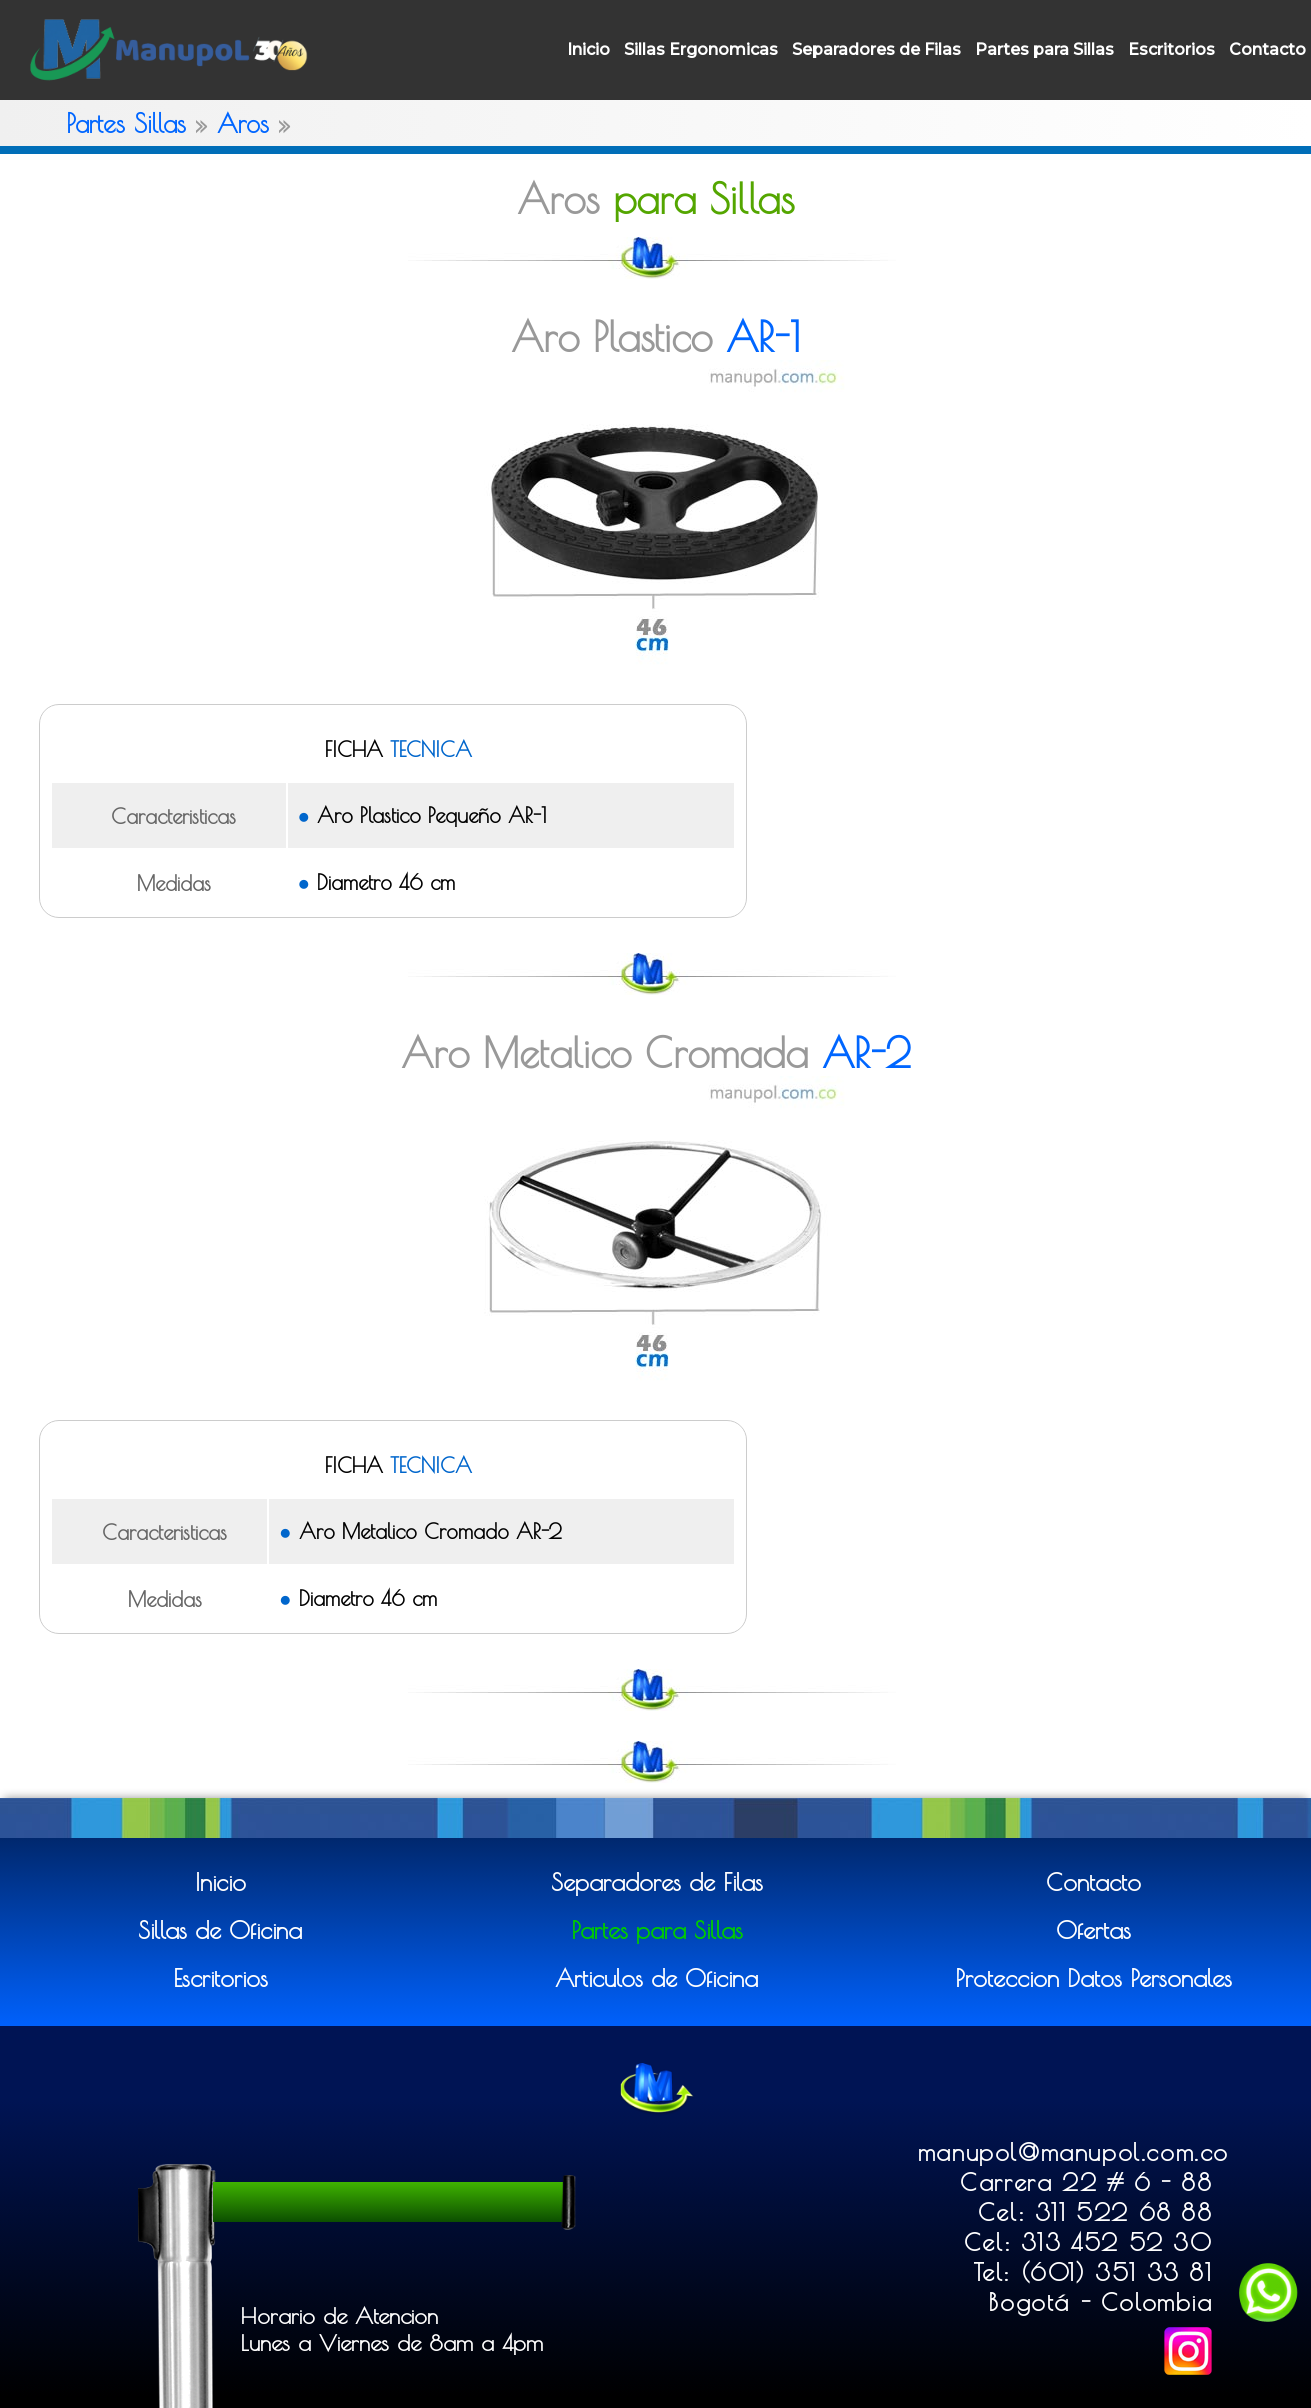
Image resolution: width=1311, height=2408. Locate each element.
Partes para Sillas (1044, 49)
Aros (243, 123)
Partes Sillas (126, 123)
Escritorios (1171, 49)
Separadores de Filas (876, 49)
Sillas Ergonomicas (701, 49)
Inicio (588, 49)
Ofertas (1093, 1930)
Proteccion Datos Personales (1093, 1978)
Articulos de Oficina (656, 1978)
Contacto (1267, 49)
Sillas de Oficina (220, 1930)
